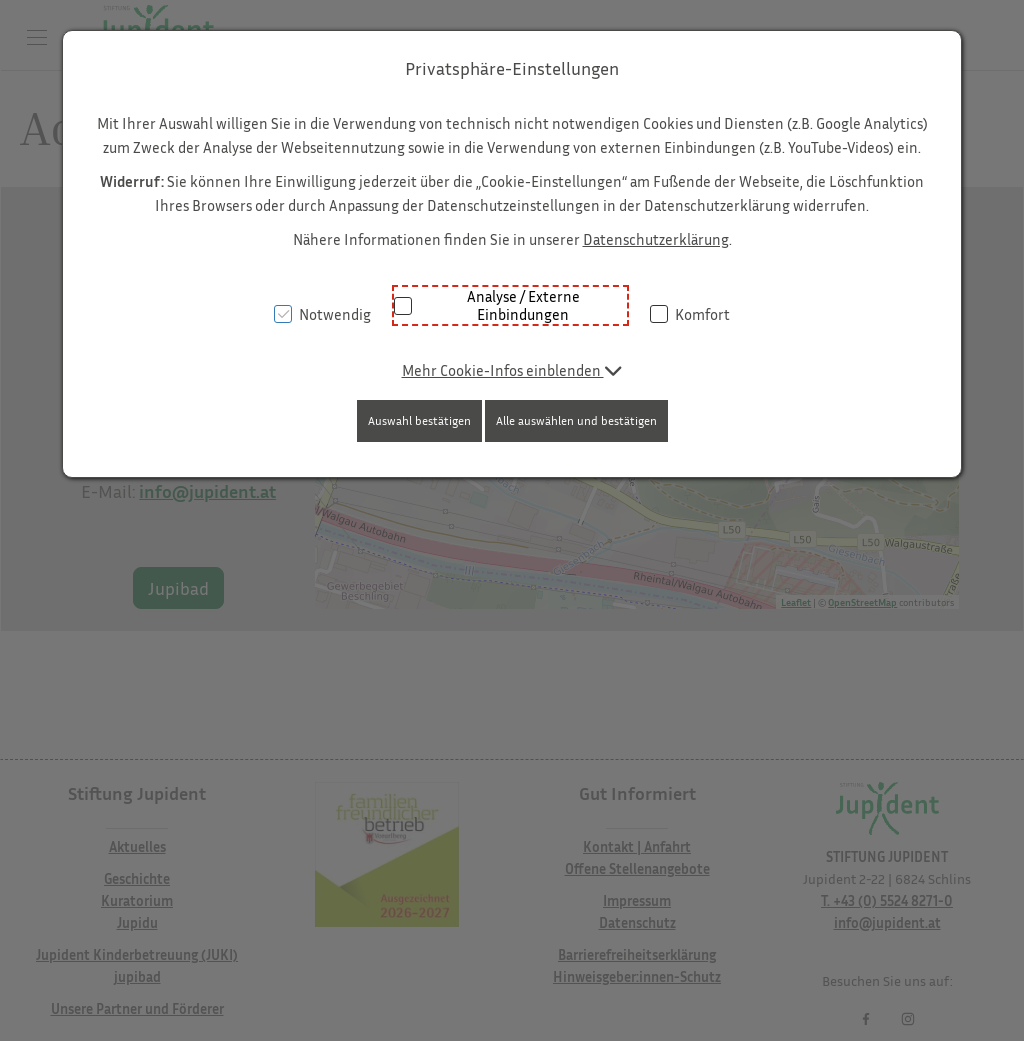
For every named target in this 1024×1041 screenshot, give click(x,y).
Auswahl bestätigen (419, 420)
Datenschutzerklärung (656, 239)
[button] (512, 370)
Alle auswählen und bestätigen (576, 420)
